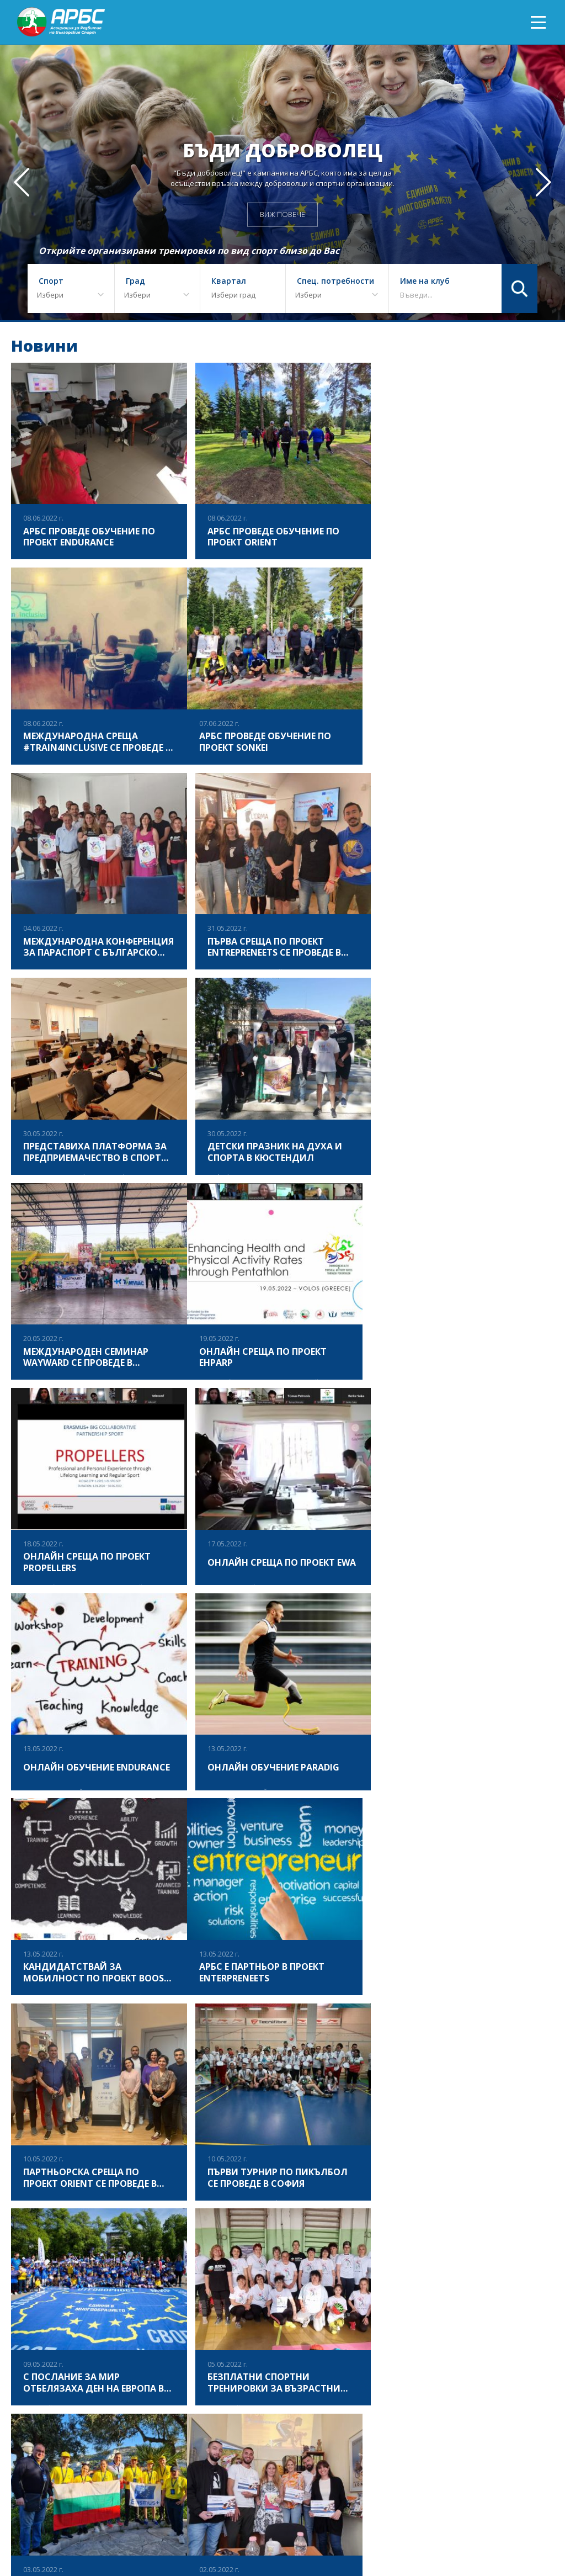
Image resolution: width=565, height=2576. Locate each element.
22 (401, 2225)
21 (377, 2225)
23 (425, 2225)
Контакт (537, 2528)
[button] (543, 182)
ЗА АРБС (127, 2528)
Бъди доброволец (282, 149)
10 (116, 2225)
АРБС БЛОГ (328, 2528)
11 (140, 2225)
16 (259, 2225)
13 (187, 2225)
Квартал (228, 281)
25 (472, 2225)
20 (354, 2225)
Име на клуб (425, 281)
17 (282, 2225)
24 (448, 2225)
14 (211, 2225)
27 (520, 2225)
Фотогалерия (176, 2528)
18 (306, 2225)
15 (235, 2225)
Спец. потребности (335, 281)
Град (135, 281)
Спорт (51, 281)
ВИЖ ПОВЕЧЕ (282, 214)
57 (318, 2249)
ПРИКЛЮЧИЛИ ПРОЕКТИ (256, 2528)
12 (164, 2225)
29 (271, 2249)
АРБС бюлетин (485, 2528)
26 (496, 2225)
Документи (426, 2528)
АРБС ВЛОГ (375, 2528)
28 (247, 2249)
